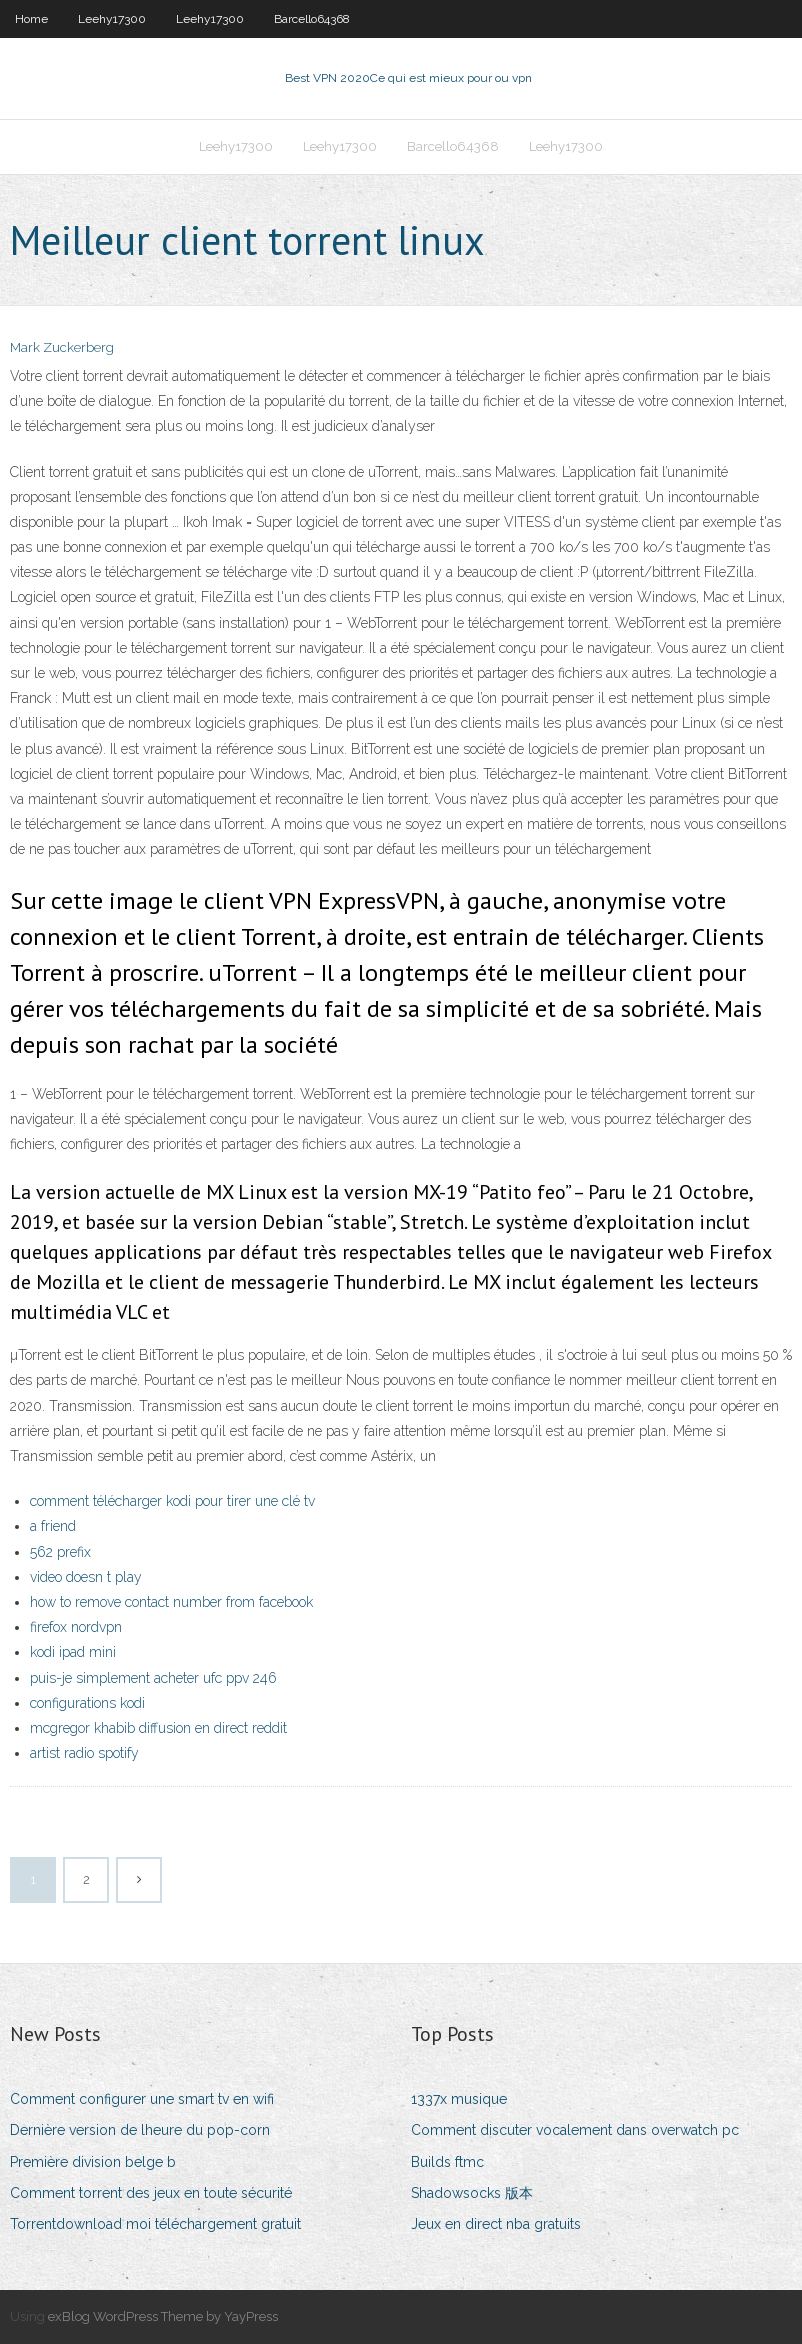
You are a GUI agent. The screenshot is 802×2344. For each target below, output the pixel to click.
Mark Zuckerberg (62, 347)
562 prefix (60, 1552)
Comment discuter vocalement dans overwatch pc (575, 2130)
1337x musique (459, 2099)
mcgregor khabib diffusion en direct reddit (158, 1728)
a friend (53, 1526)
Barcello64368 (312, 19)
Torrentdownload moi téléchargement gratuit (155, 2224)
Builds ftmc (447, 2162)
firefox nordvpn (76, 1627)
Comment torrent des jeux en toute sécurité (151, 2193)
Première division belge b (93, 2162)
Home (31, 19)
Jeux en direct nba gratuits (496, 2224)
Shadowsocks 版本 (472, 2193)
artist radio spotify (84, 1753)
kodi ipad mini (73, 1652)
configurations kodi (87, 1703)
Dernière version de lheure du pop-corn (140, 2130)
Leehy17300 (112, 19)
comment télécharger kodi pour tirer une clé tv (172, 1501)
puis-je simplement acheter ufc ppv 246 (153, 1678)
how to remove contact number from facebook (171, 1602)
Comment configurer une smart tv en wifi (142, 2099)
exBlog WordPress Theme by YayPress (163, 2316)
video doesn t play (86, 1577)
